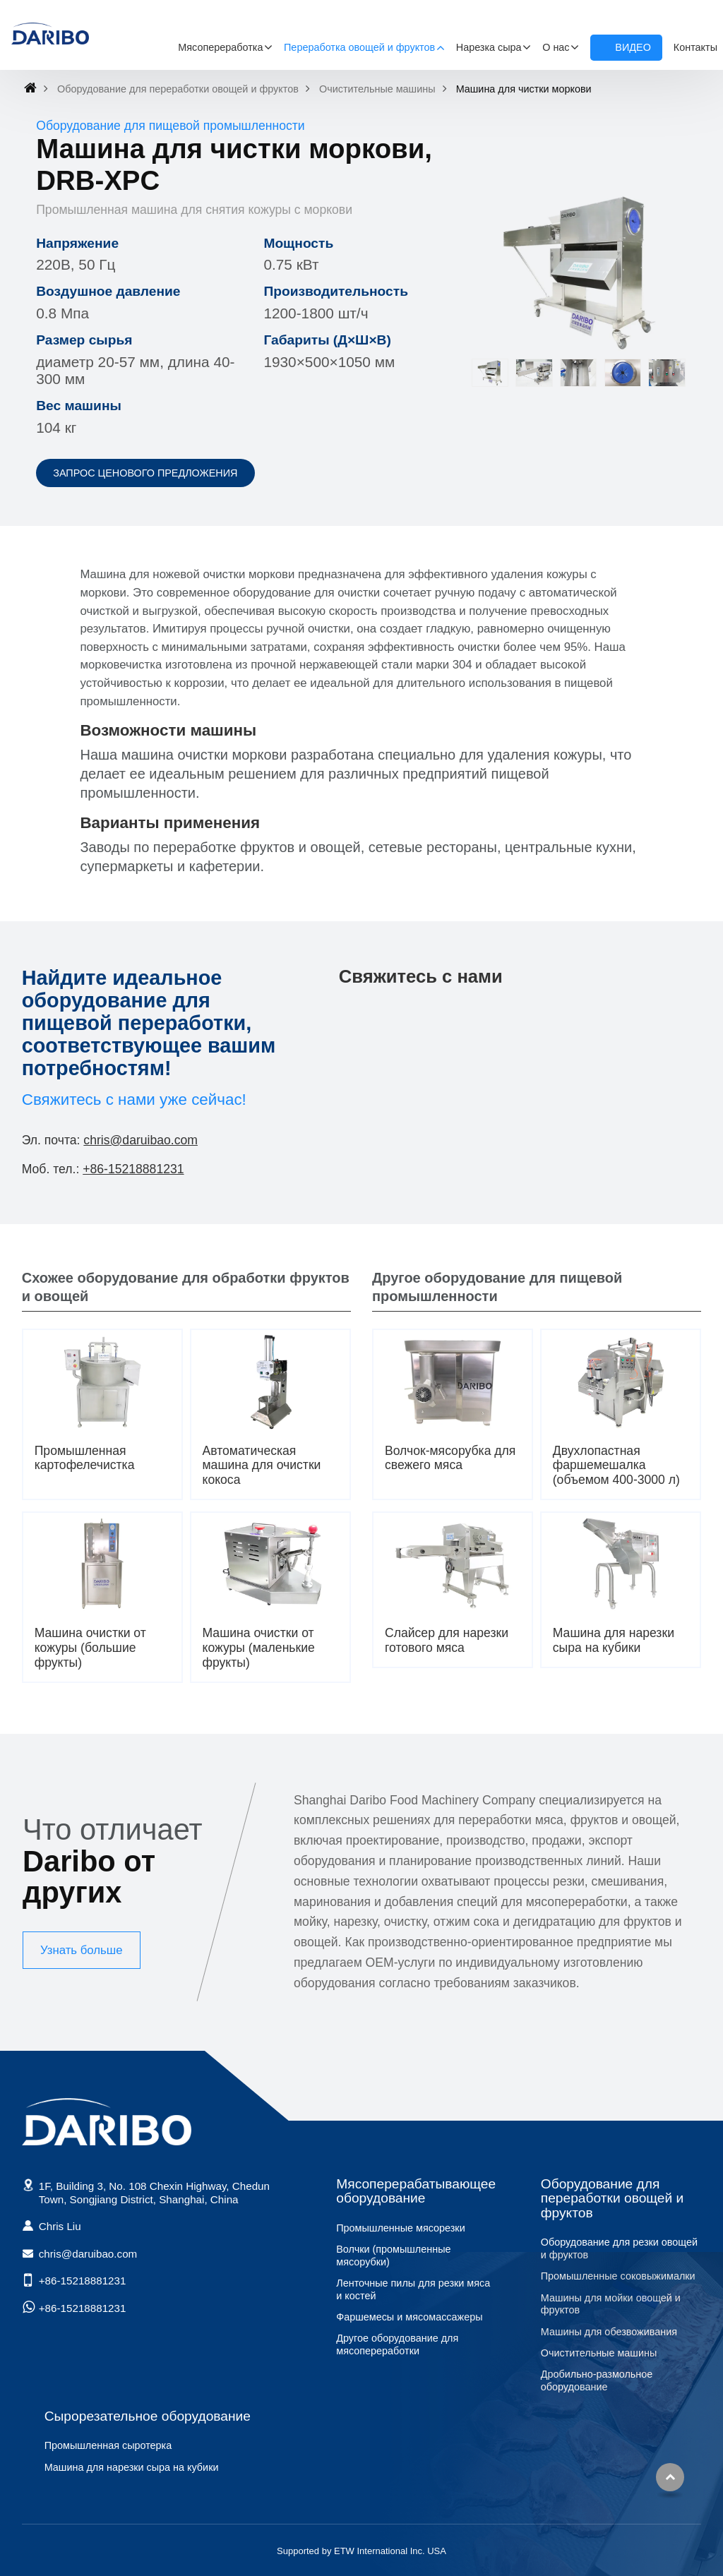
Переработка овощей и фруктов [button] (359, 47)
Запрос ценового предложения (145, 473)
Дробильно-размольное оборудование (597, 2380)
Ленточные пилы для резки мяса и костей (413, 2289)
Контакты (695, 47)
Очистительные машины (377, 89)
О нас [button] (555, 47)
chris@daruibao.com (140, 1140)
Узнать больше (81, 1950)
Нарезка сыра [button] (489, 47)
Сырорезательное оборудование (147, 2416)
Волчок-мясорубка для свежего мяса (450, 1458)
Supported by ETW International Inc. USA (361, 2551)
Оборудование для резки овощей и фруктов (619, 2248)
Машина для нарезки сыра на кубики (613, 1640)
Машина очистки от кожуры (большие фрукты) (90, 1648)
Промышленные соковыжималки (618, 2276)
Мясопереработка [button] (220, 47)
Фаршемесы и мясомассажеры (409, 2317)
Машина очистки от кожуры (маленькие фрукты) (259, 1648)
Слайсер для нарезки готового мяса (446, 1640)
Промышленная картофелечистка (85, 1458)
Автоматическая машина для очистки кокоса (262, 1465)
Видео (632, 47)
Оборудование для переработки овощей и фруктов (178, 89)
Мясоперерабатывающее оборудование (416, 2191)
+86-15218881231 (133, 1169)
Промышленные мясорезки (400, 2228)
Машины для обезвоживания (609, 2331)
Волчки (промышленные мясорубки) (393, 2255)
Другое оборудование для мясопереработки (397, 2344)
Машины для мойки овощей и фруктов (611, 2304)
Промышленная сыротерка (108, 2445)
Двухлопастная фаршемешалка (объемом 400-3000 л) (616, 1465)
